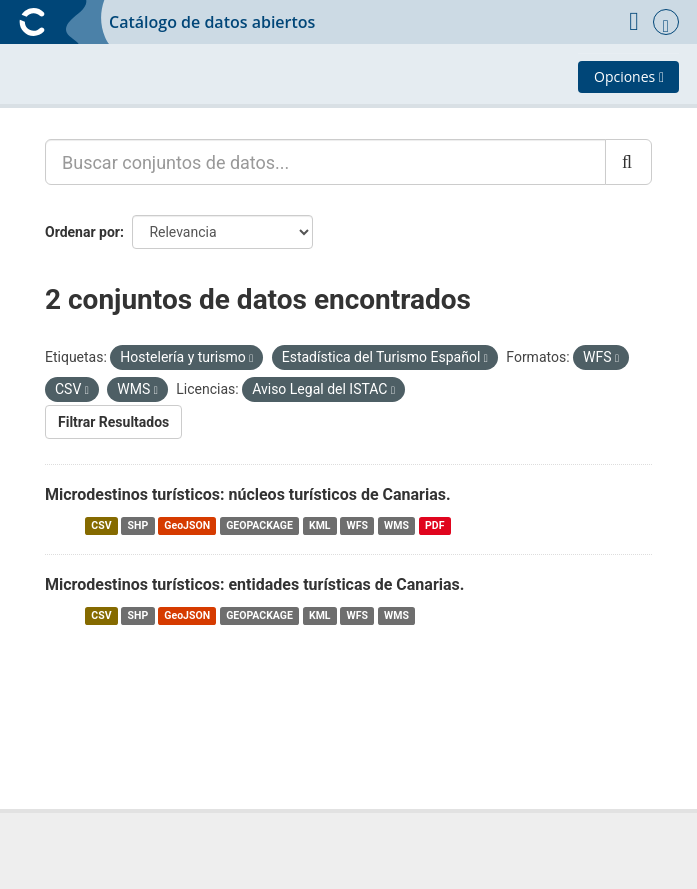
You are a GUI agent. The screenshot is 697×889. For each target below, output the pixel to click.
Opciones (629, 76)
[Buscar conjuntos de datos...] (325, 162)
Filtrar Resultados (113, 422)
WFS (357, 525)
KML (320, 525)
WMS (396, 525)
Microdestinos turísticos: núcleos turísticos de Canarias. (248, 494)
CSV (101, 525)
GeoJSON (187, 525)
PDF (434, 525)
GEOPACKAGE (259, 525)
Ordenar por (82, 232)
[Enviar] (628, 162)
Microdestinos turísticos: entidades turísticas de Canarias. (254, 584)
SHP (138, 525)
